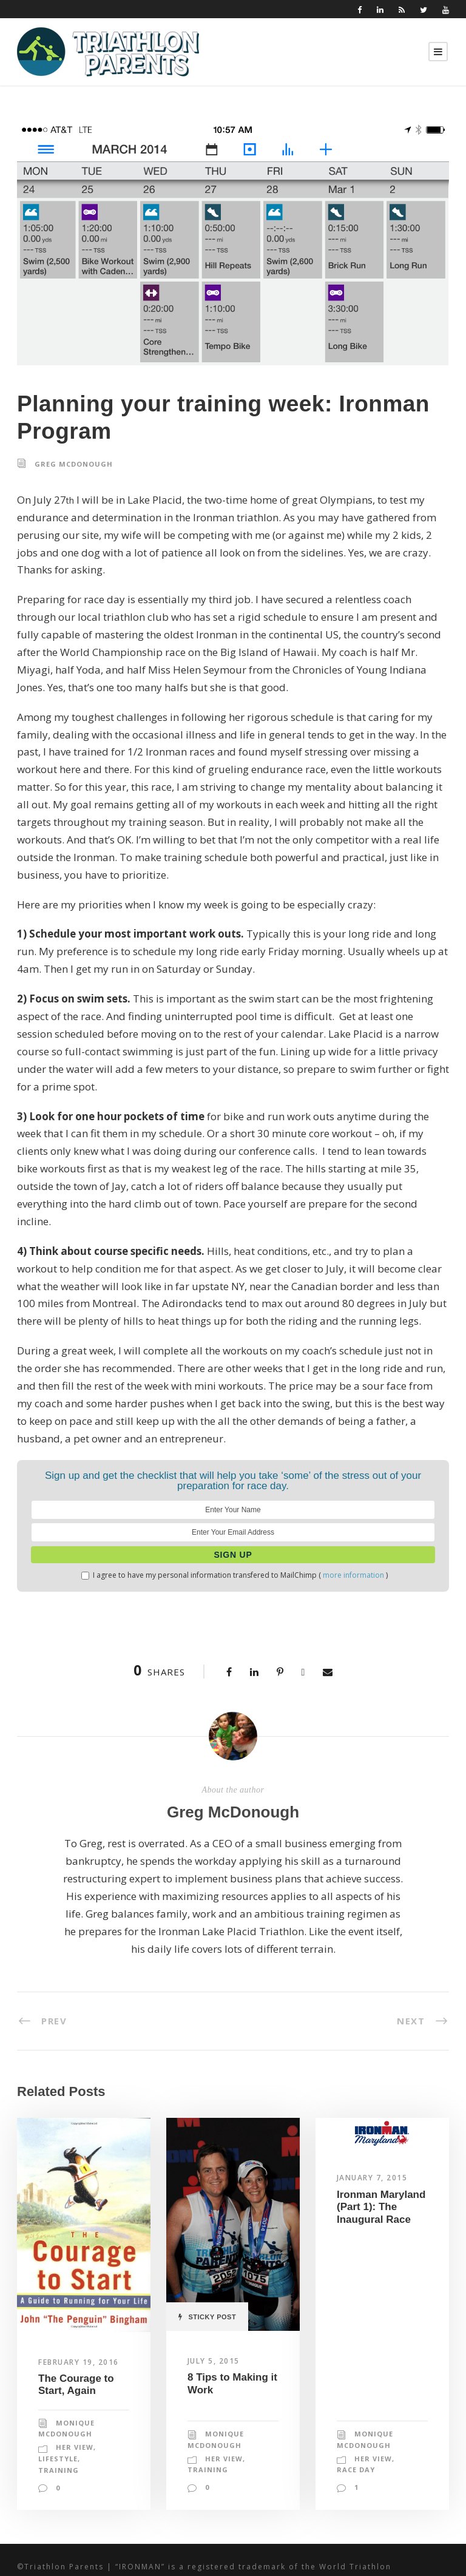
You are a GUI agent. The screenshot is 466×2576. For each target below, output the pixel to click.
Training (56, 2418)
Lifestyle (58, 2406)
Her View (74, 2395)
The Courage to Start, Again (76, 2332)
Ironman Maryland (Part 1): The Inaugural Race (381, 2154)
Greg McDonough (72, 463)
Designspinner (418, 2552)
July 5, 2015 (215, 2308)
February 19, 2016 (81, 2309)
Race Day (356, 2417)
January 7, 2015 (374, 2125)
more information (344, 1522)
